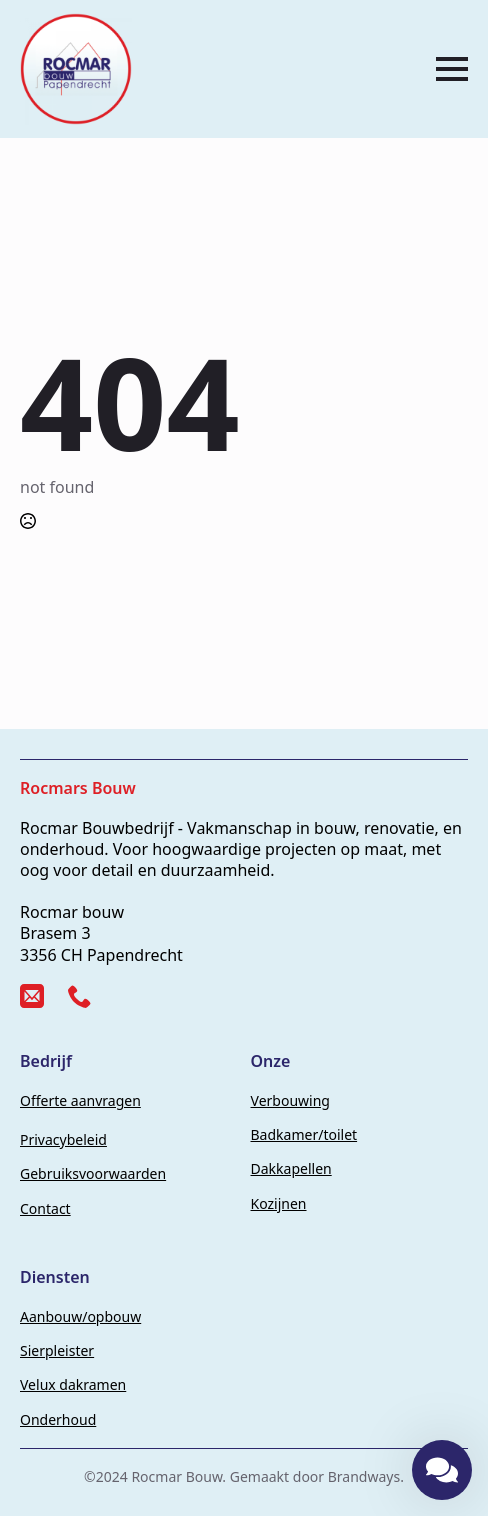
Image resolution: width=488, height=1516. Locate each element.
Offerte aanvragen (80, 1100)
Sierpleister (57, 1350)
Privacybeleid (63, 1139)
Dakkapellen (291, 1168)
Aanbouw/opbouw (80, 1316)
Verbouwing (290, 1100)
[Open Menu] (452, 69)
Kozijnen (279, 1203)
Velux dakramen (73, 1384)
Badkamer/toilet (304, 1134)
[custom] (32, 996)
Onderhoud (58, 1419)
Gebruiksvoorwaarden (93, 1173)
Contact (45, 1208)
